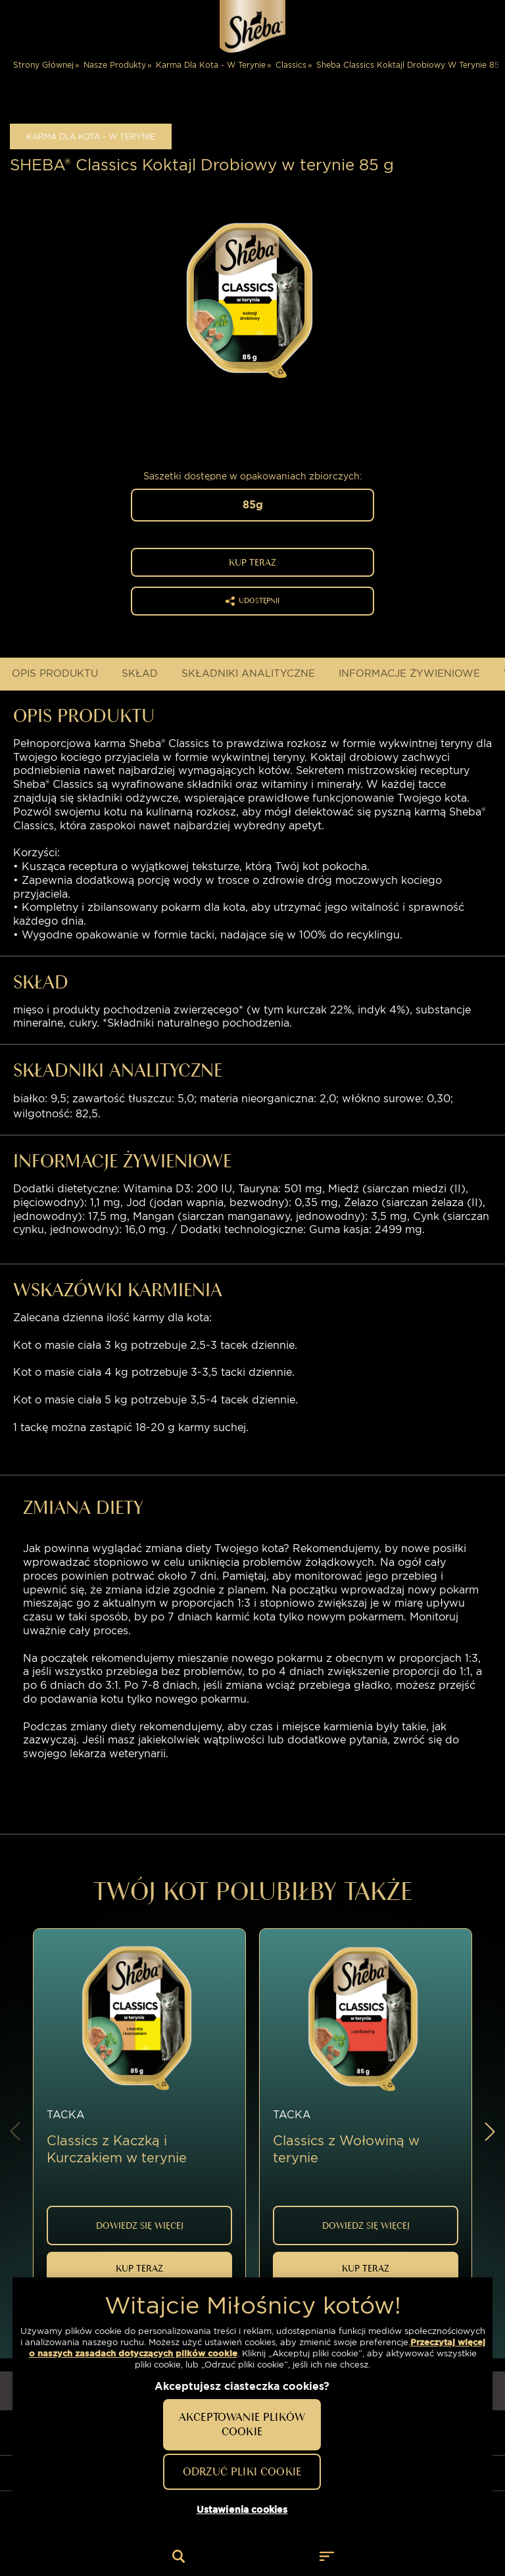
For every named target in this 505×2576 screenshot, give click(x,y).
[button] (489, 2126)
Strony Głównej (43, 65)
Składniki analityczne (248, 673)
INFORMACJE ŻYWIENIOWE (409, 673)
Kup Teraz (252, 561)
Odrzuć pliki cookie (242, 2471)
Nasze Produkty (115, 65)
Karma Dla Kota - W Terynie (211, 65)
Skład (140, 673)
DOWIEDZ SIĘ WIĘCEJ (139, 2224)
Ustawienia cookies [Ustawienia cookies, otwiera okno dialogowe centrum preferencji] (242, 2509)
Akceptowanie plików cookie (242, 2424)
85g (253, 504)
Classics (291, 65)
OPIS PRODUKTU (55, 673)
